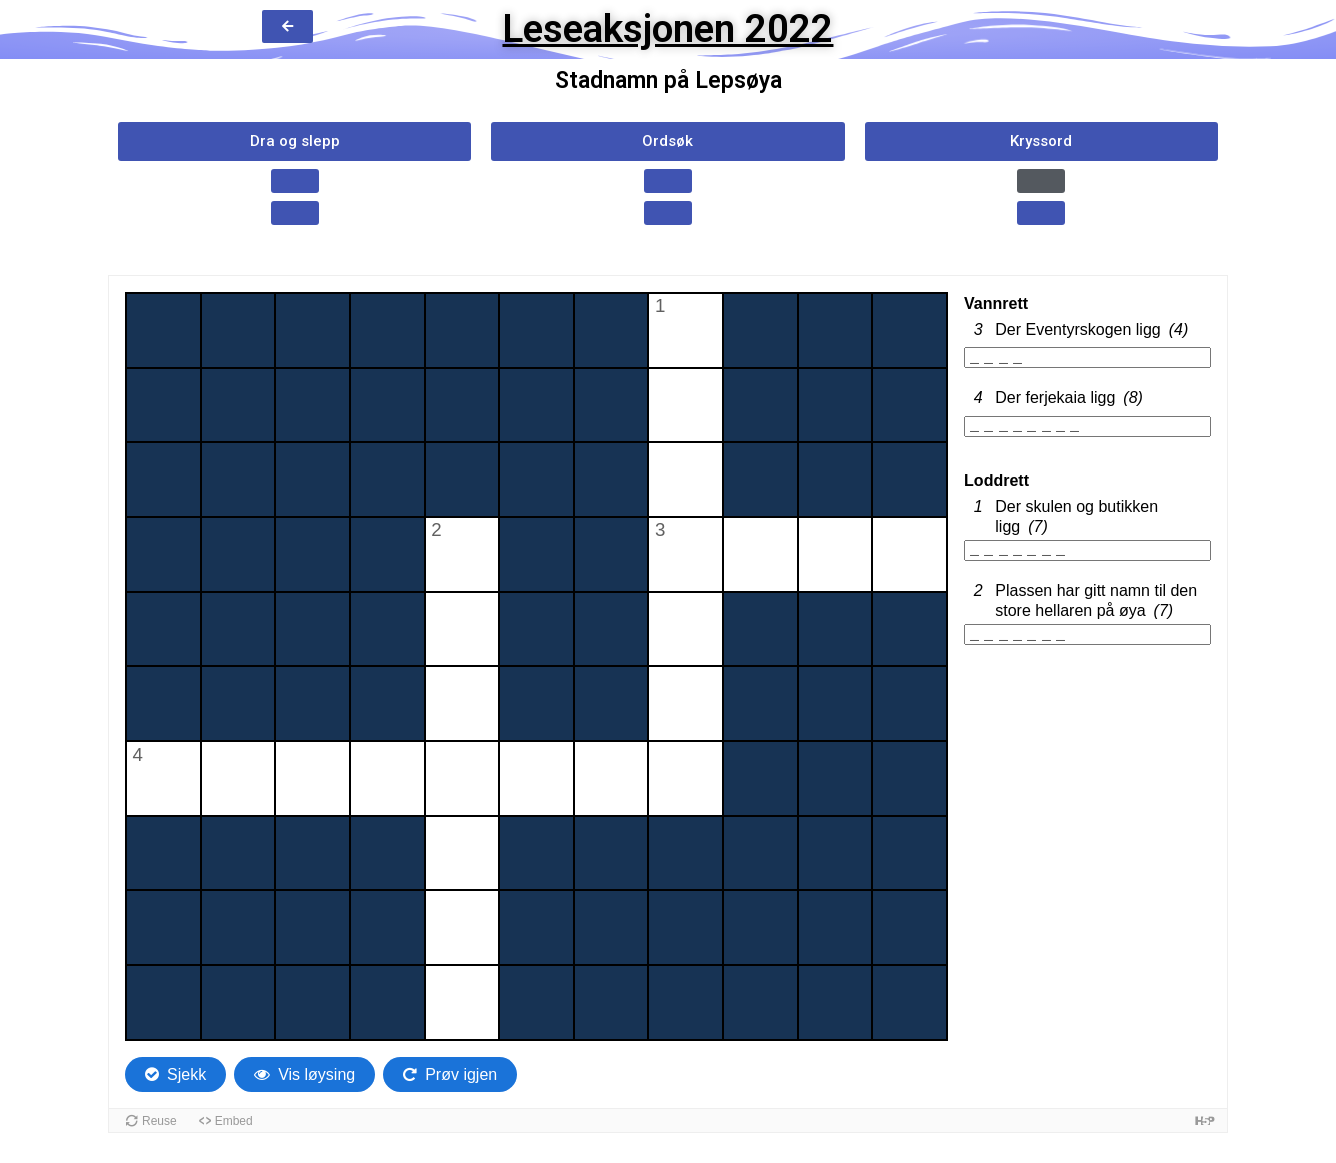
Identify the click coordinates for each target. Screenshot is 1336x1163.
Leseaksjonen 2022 (667, 29)
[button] (294, 141)
